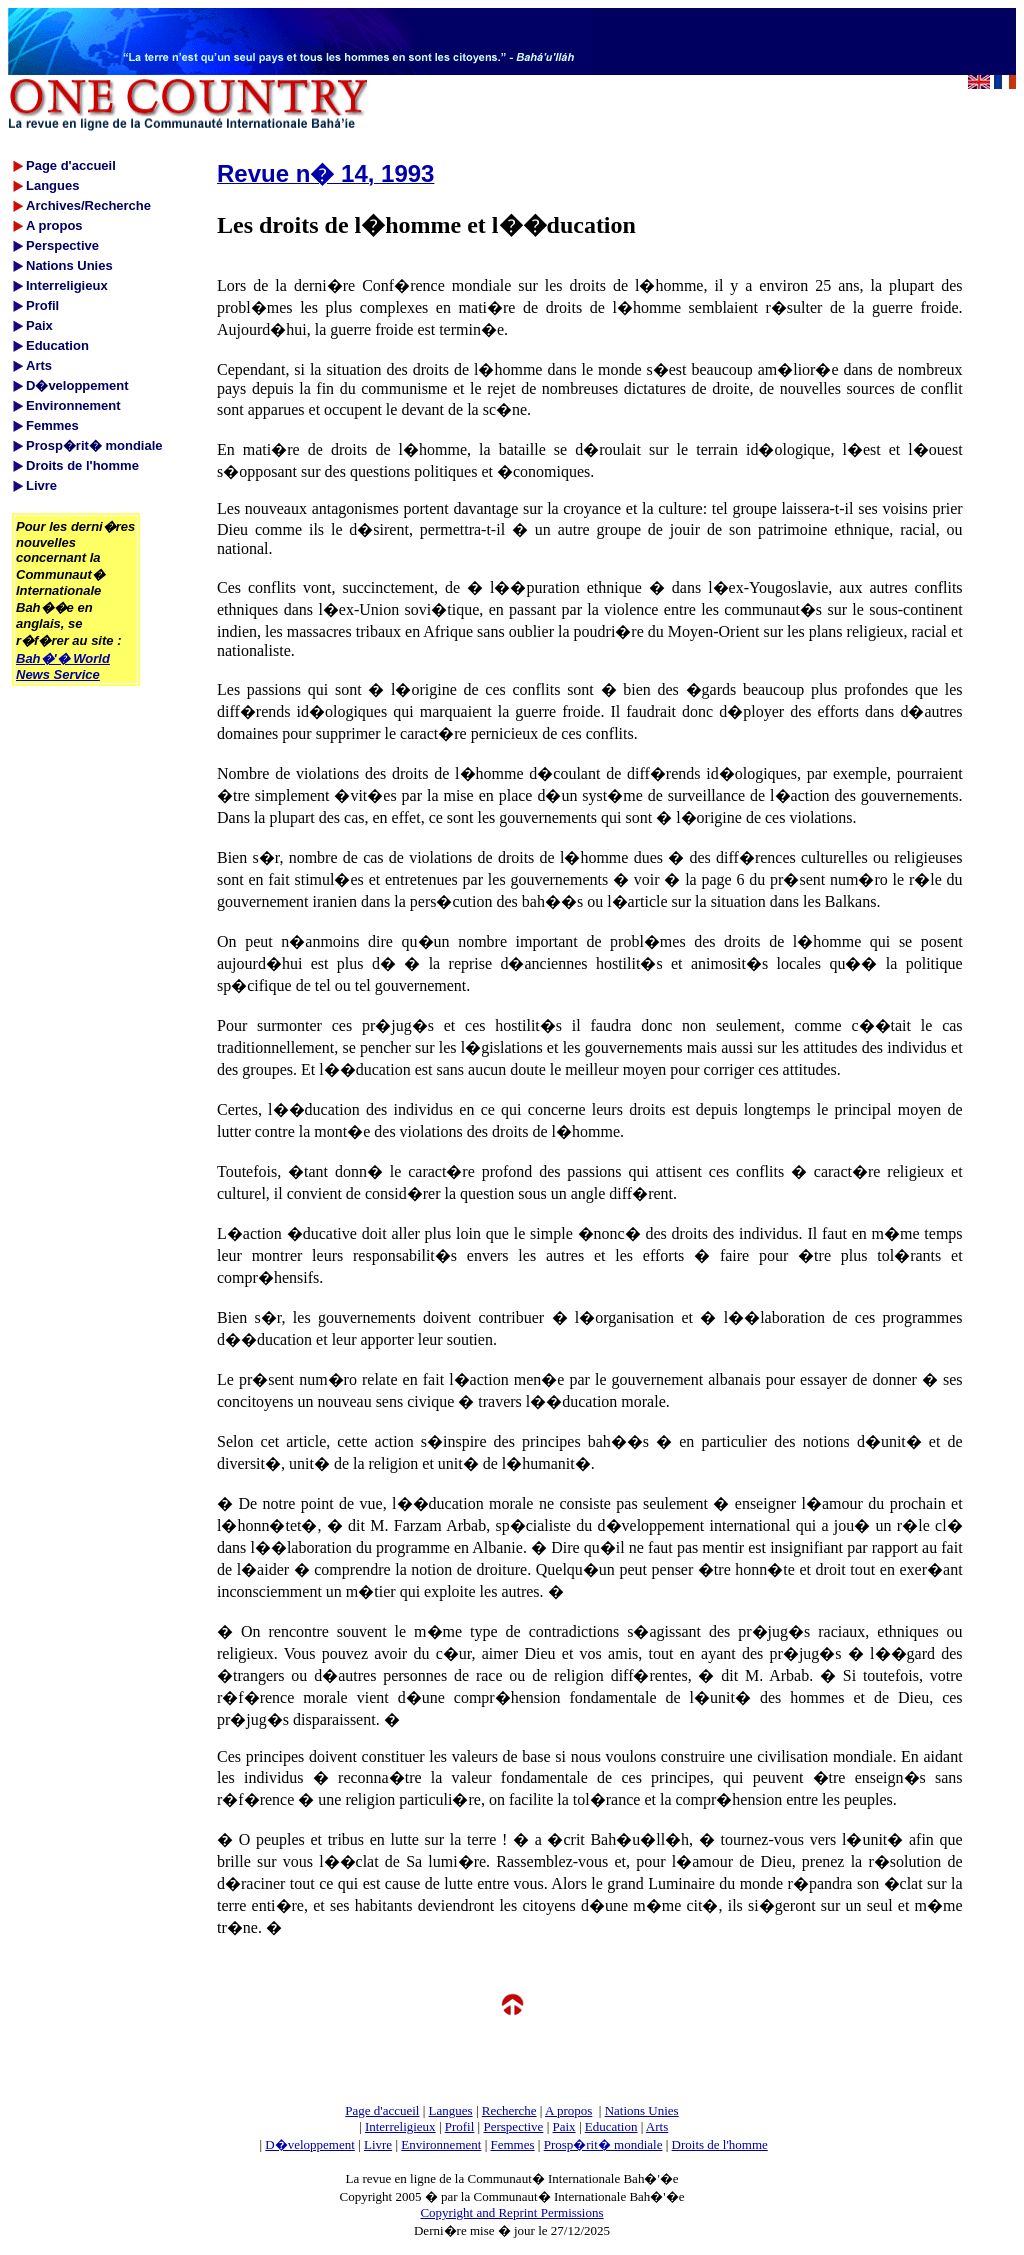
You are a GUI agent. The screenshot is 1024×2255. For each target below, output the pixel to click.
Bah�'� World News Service (63, 666)
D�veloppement (310, 2144)
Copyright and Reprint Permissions (511, 2212)
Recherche (509, 2110)
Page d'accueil (382, 2110)
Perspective (513, 2126)
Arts (657, 2126)
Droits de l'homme (720, 2144)
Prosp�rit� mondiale (603, 2144)
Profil (460, 2126)
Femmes (513, 2144)
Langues (451, 2110)
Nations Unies (642, 2110)
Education (611, 2126)
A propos (568, 2110)
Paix (564, 2126)
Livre (378, 2144)
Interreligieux (400, 2126)
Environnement (441, 2144)
